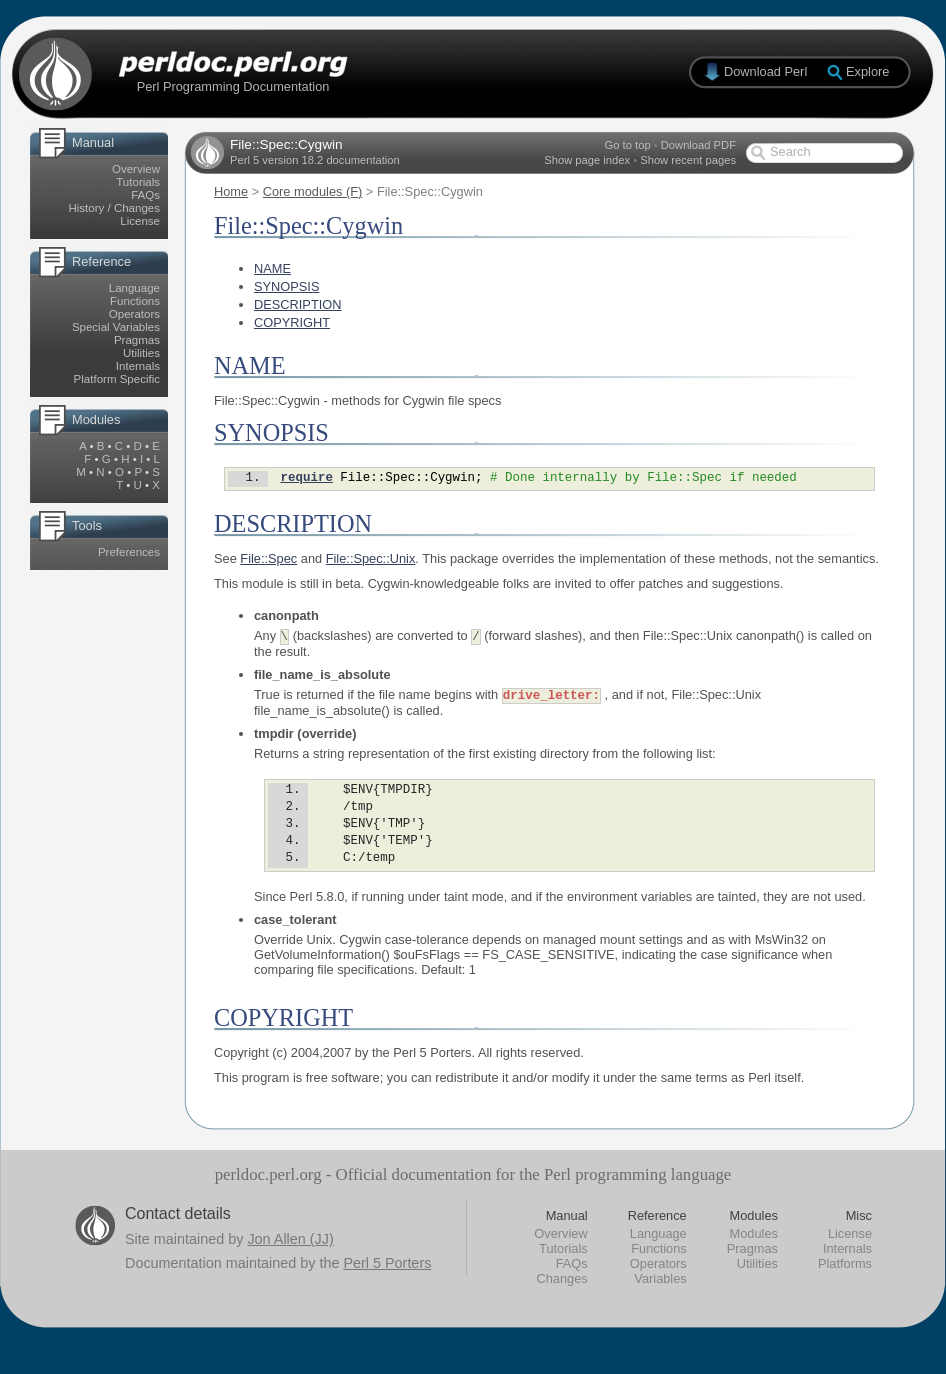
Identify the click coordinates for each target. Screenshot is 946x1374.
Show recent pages (688, 160)
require (306, 479)
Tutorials (138, 182)
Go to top (628, 145)
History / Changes (114, 208)
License (140, 221)
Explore (867, 71)
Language (134, 288)
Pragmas (137, 340)
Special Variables (116, 327)
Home (231, 191)
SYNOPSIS (286, 286)
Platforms (845, 1283)
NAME (272, 268)
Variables (660, 1298)
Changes (561, 1298)
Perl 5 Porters (387, 1283)
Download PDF (698, 145)
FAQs (145, 195)
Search (790, 151)
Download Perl (765, 71)
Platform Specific (117, 379)
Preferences (129, 552)
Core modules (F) (313, 191)
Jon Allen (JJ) (290, 1259)
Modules (754, 1253)
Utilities (141, 353)
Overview (136, 169)
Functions (135, 301)
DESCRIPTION (297, 304)
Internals (138, 366)
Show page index (587, 160)
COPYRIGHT (292, 322)
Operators (134, 314)
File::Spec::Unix (371, 561)
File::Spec (268, 561)
